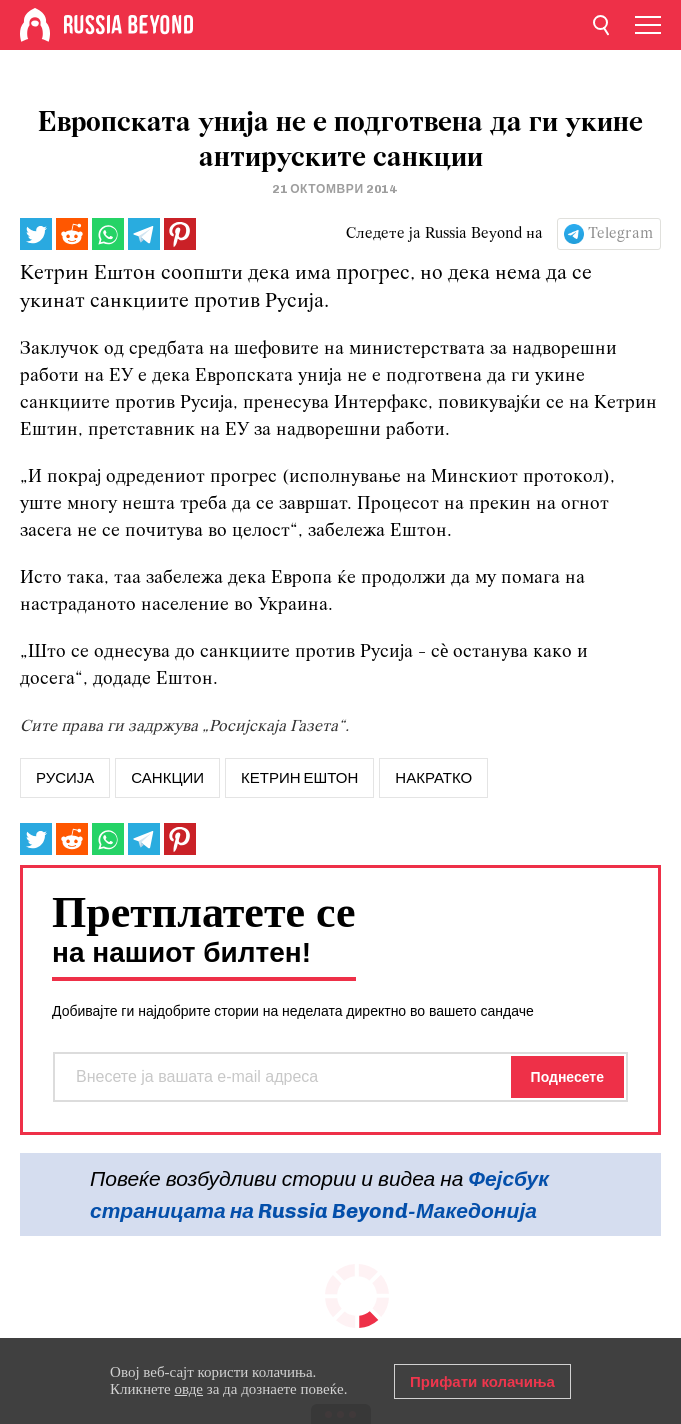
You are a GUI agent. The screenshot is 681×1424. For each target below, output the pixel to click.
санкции (167, 778)
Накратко (433, 778)
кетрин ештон (299, 778)
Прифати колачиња (482, 1381)
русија (65, 778)
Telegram (620, 234)
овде (189, 1389)
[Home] (35, 25)
